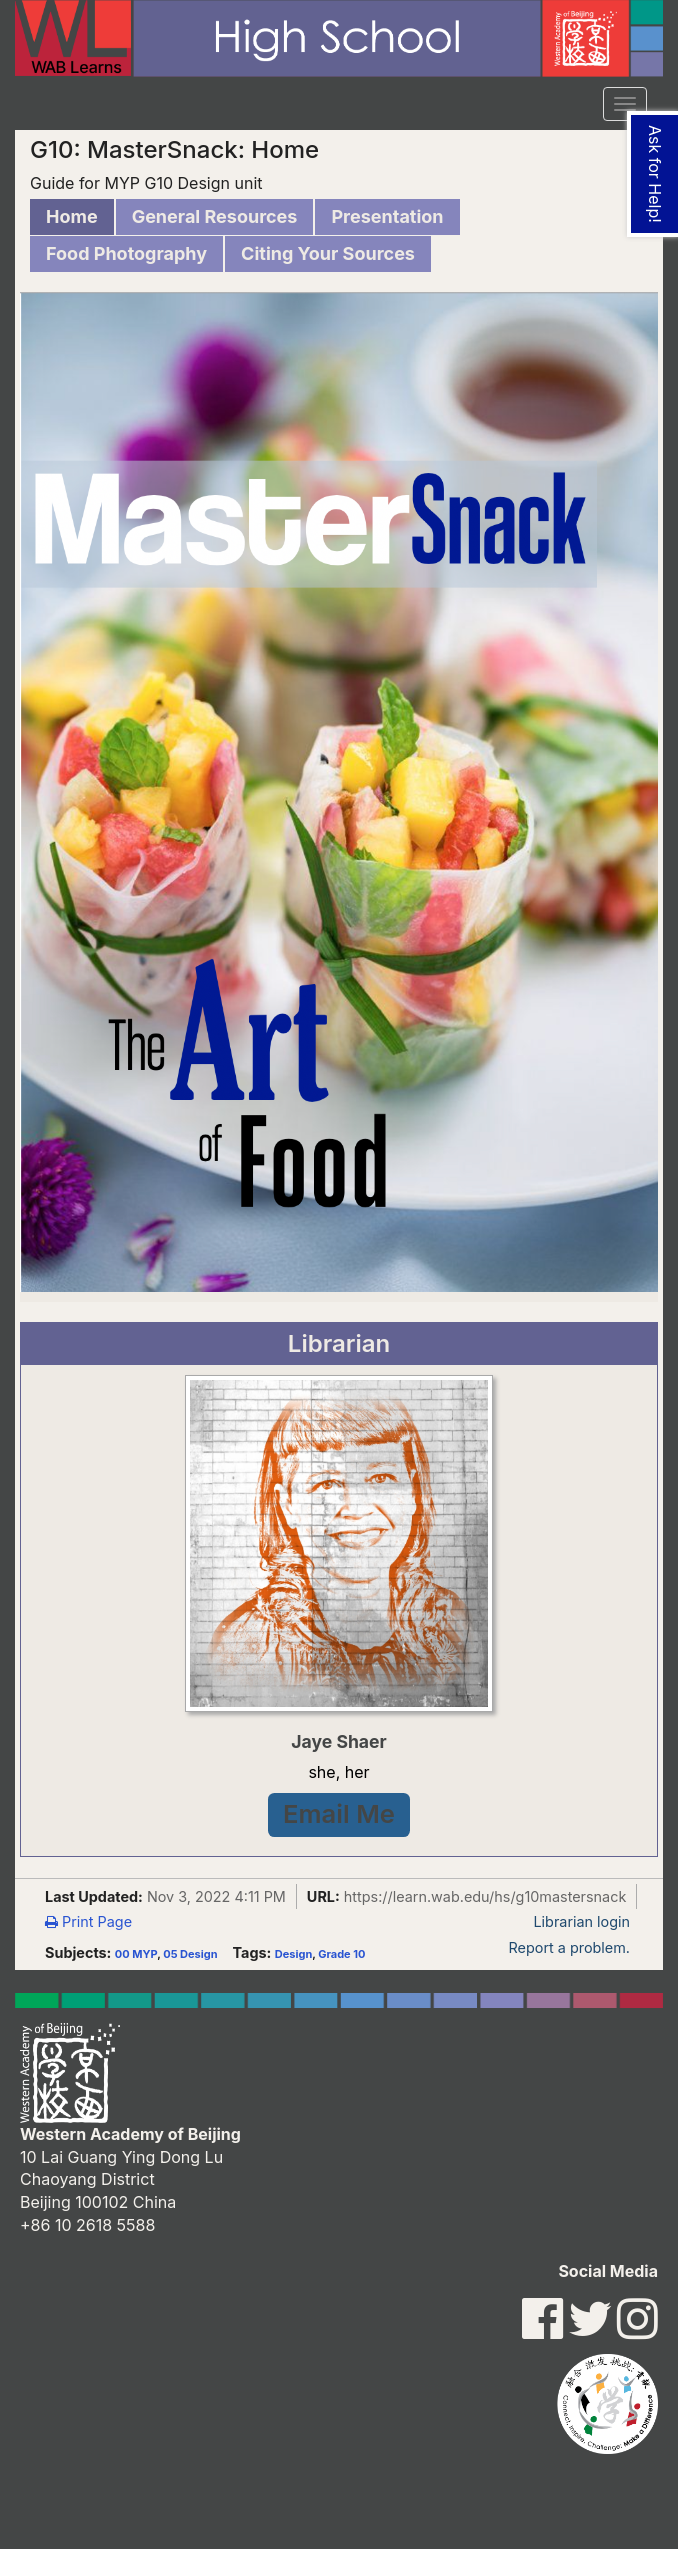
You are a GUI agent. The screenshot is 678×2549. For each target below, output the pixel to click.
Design (293, 1954)
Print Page (88, 1921)
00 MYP (136, 1954)
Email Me (339, 1813)
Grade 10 (341, 1954)
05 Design (190, 1954)
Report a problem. (569, 1947)
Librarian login (581, 1921)
